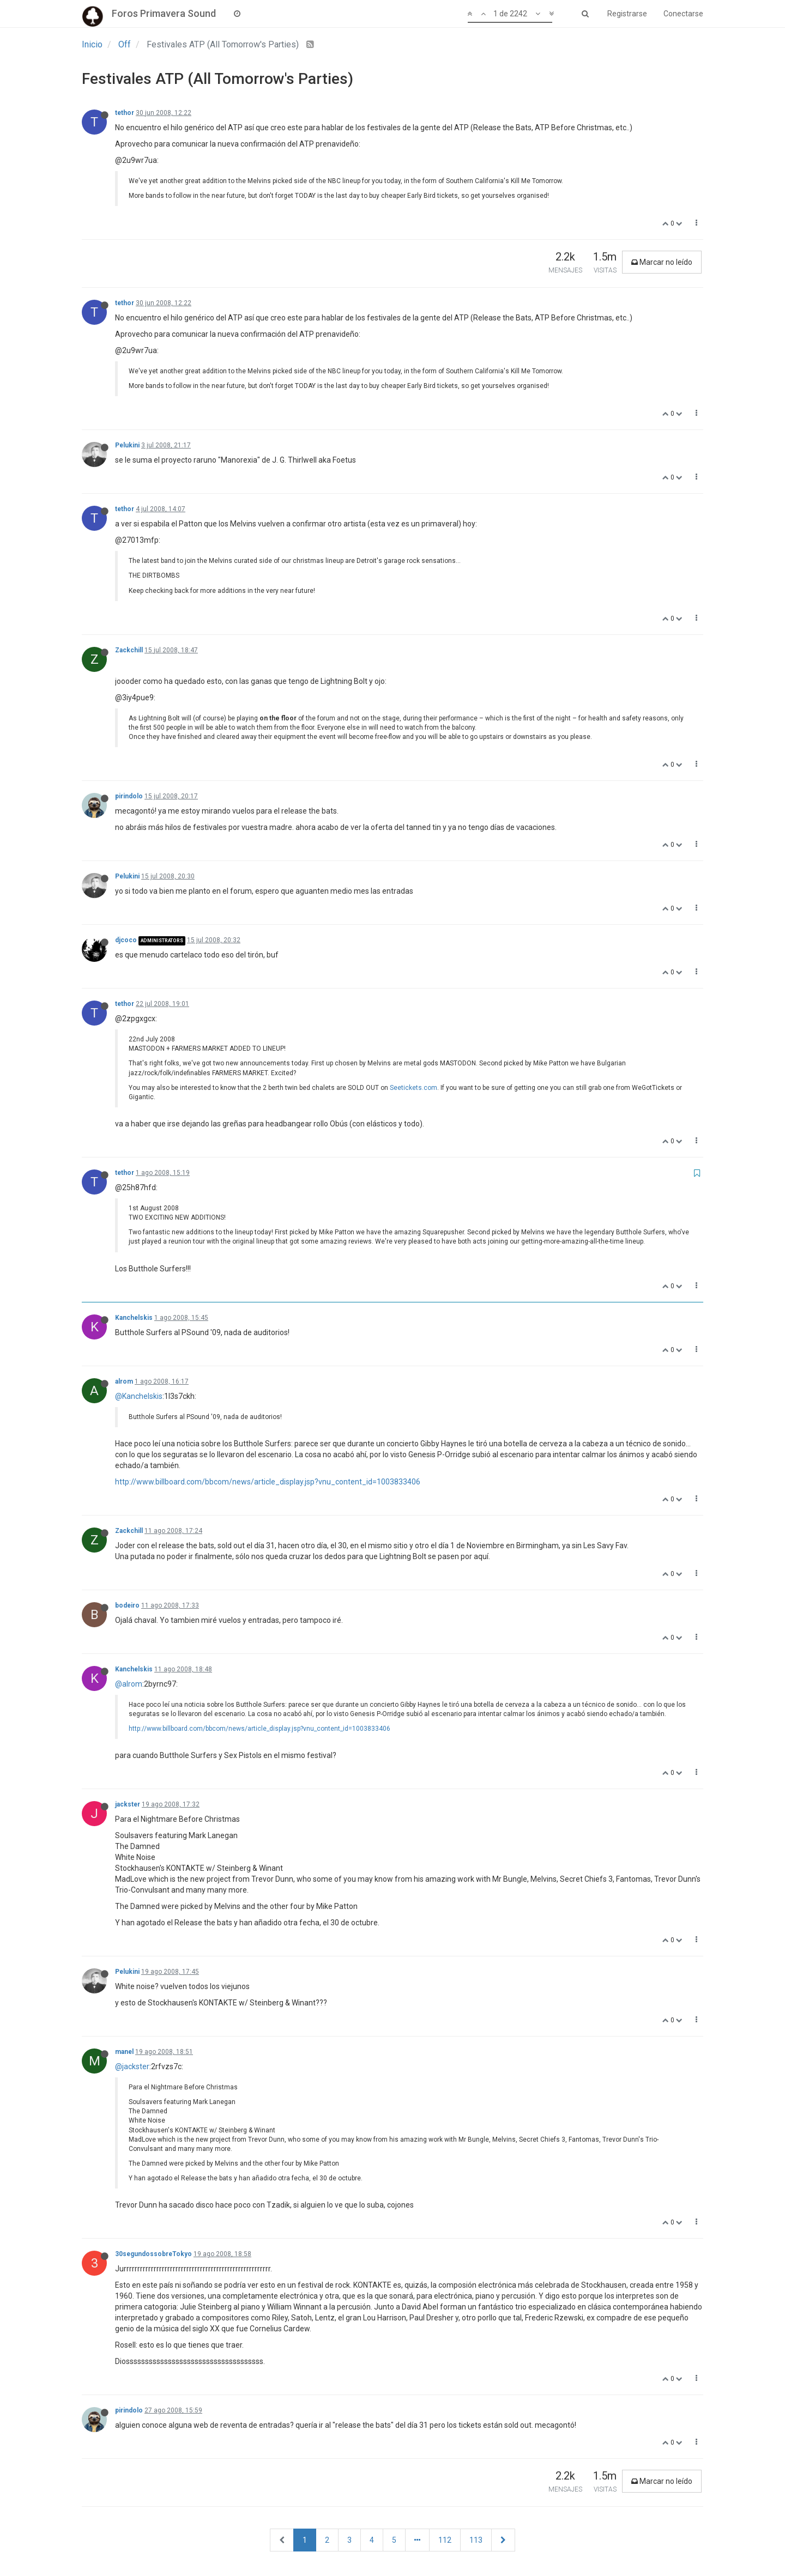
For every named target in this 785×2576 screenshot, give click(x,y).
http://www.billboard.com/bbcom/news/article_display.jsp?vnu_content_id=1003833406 (267, 1481)
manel (124, 2052)
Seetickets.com (413, 1088)
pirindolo (129, 796)
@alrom (128, 1684)
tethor (124, 113)
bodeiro (127, 1605)
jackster (127, 1804)
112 (444, 2540)
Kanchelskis (134, 1318)
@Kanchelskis (138, 1396)
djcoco (126, 940)
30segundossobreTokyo (153, 2254)
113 (475, 2540)
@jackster (132, 2066)
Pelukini (127, 445)
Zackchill (129, 650)
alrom (124, 1381)
